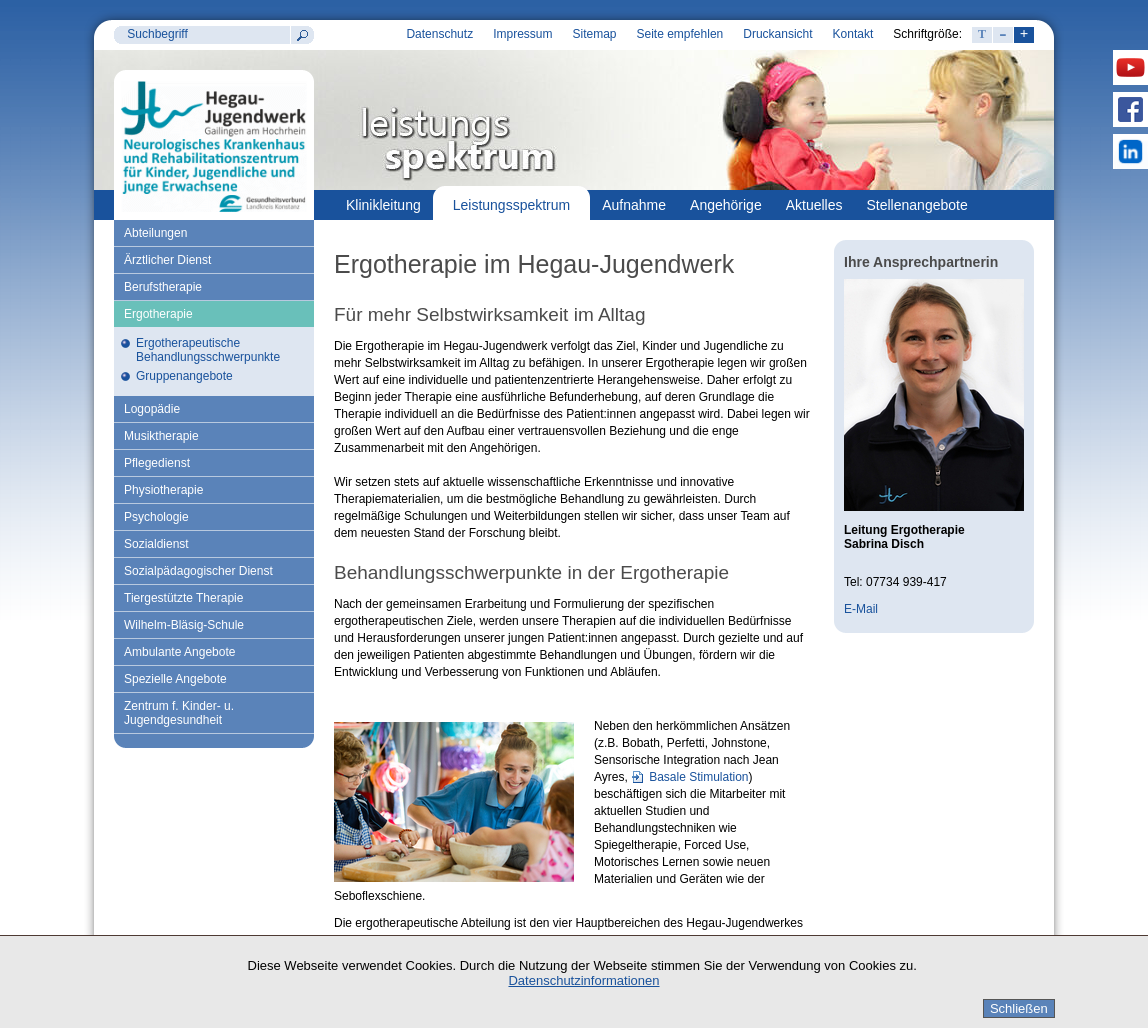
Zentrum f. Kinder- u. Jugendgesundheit (179, 713)
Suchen (302, 35)
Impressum (522, 34)
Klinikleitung (383, 205)
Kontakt (853, 34)
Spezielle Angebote (175, 679)
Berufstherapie (163, 287)
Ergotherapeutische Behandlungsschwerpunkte (208, 350)
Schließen (1019, 1008)
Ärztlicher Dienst (167, 260)
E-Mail (861, 609)
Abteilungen (155, 233)
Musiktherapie (161, 436)
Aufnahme (634, 205)
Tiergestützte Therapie (183, 598)
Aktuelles (814, 205)
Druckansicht (777, 34)
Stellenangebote (917, 205)
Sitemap (594, 34)
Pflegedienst (157, 463)
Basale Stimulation (698, 777)
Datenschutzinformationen (583, 980)
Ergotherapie (158, 314)
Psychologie (156, 517)
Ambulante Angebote (179, 652)
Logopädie (152, 409)
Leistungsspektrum (512, 205)
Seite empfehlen (680, 34)
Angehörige (726, 205)
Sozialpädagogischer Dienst (198, 571)
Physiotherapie (163, 490)
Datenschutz (439, 34)
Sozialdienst (156, 544)
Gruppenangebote (184, 376)
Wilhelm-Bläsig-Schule (184, 625)
